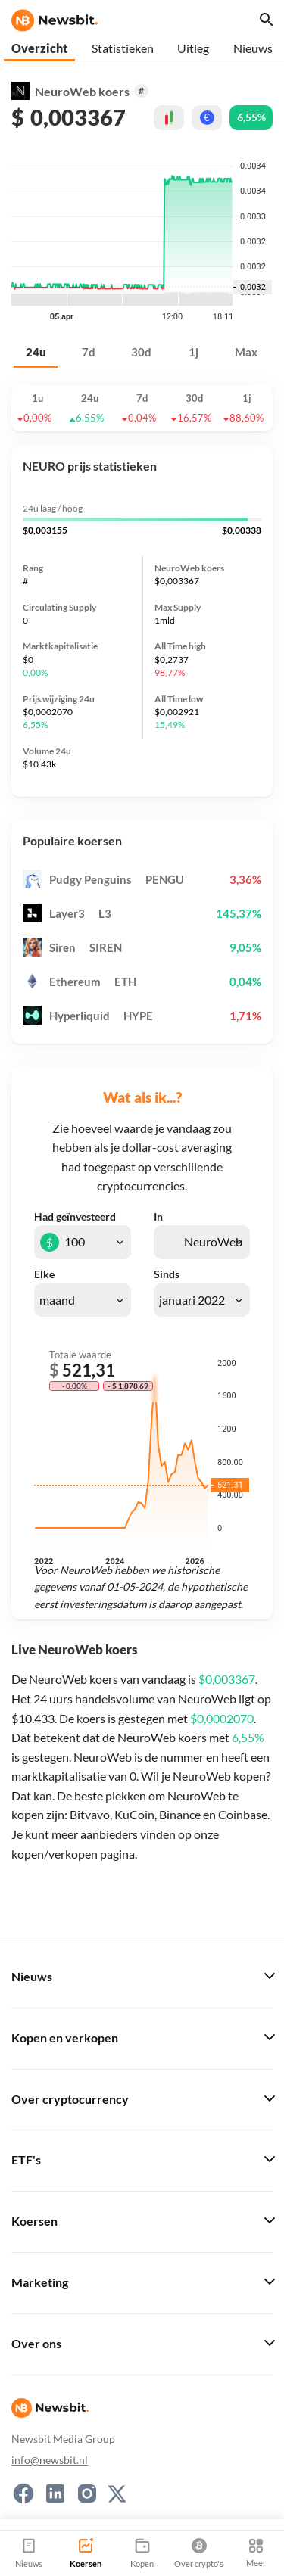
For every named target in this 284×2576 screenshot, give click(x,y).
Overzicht (39, 48)
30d (141, 352)
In (158, 1217)
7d (88, 352)
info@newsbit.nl (49, 2459)
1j (193, 352)
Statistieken (123, 48)
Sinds (166, 1274)
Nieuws (253, 48)
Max (246, 352)
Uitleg (193, 48)
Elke (44, 1274)
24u (36, 352)
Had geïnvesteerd (75, 1217)
